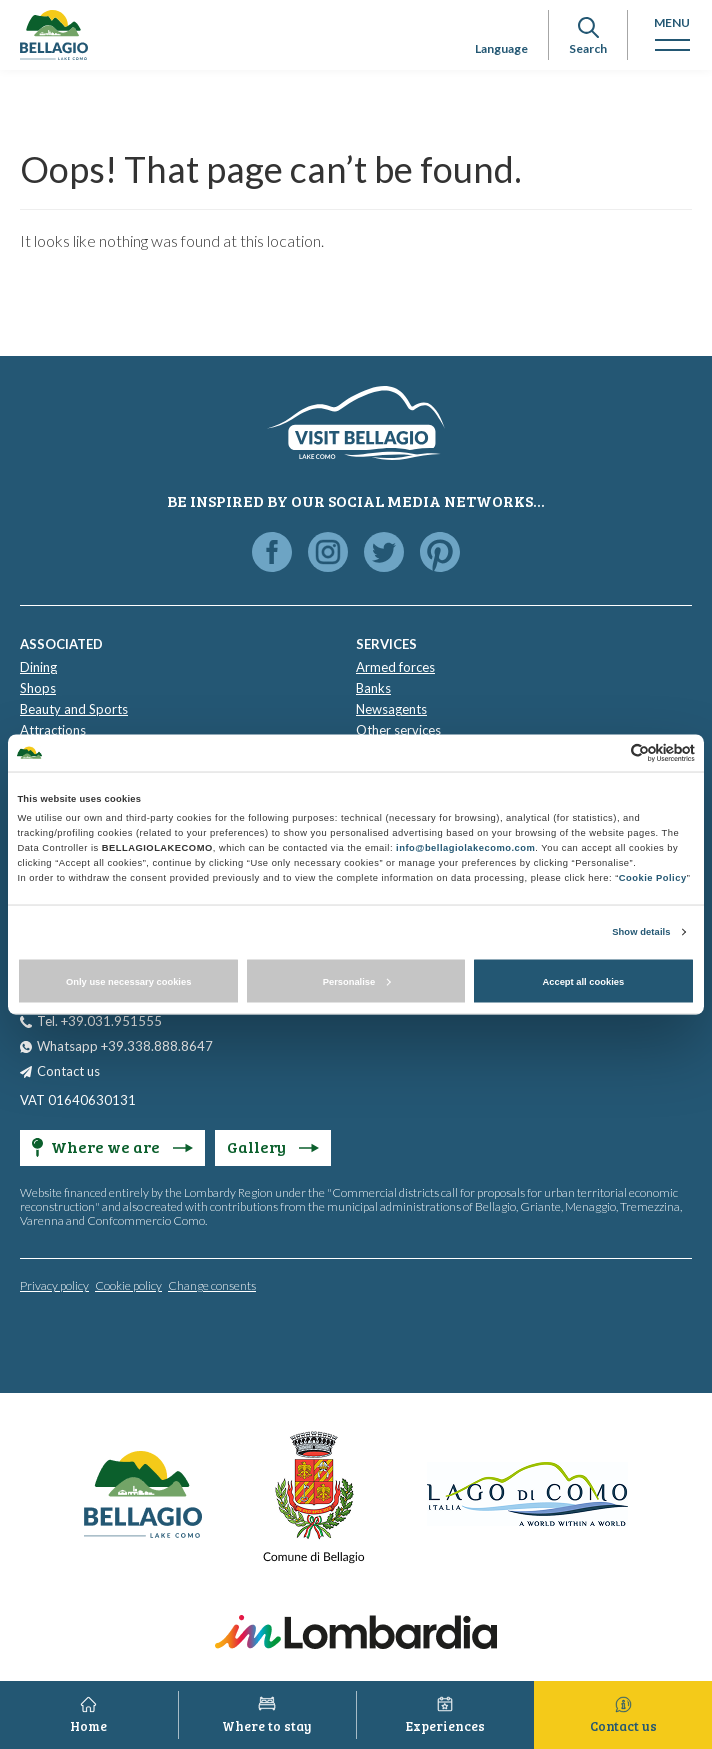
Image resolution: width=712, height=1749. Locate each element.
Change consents (212, 1285)
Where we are (112, 1146)
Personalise (357, 981)
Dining (38, 667)
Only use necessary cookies (128, 981)
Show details (641, 932)
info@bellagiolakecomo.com (465, 848)
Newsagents (391, 709)
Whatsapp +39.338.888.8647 (125, 1046)
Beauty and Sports (74, 709)
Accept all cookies (583, 981)
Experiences (445, 1726)
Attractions (53, 730)
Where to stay (267, 1726)
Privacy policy (54, 1285)
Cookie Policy (653, 878)
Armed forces (395, 667)
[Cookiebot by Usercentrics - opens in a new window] (607, 752)
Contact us (68, 1071)
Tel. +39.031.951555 (99, 1021)
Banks (373, 688)
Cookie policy (128, 1285)
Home (88, 1726)
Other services (398, 730)
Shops (38, 688)
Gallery (273, 1146)
